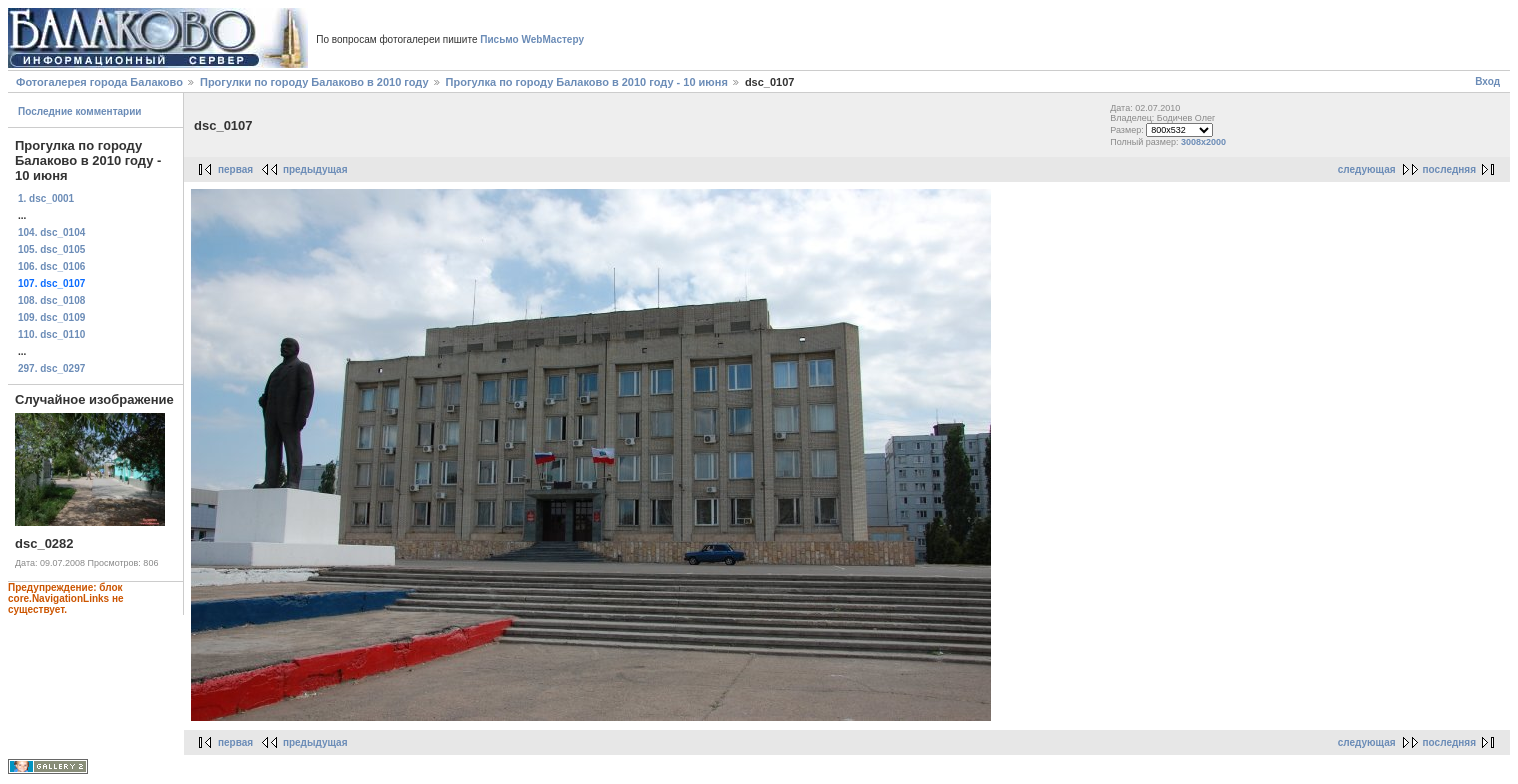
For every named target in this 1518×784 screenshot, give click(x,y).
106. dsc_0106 (51, 266)
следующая (1367, 169)
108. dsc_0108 (51, 300)
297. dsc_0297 (51, 368)
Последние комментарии (80, 111)
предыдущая (315, 169)
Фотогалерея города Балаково (99, 82)
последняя (1449, 169)
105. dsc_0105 (51, 249)
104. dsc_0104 (51, 232)
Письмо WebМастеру (532, 39)
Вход (1487, 81)
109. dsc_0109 (51, 317)
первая (235, 169)
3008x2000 (1203, 142)
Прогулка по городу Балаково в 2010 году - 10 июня (587, 82)
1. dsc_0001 (46, 198)
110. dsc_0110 (51, 334)
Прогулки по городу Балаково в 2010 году (314, 82)
